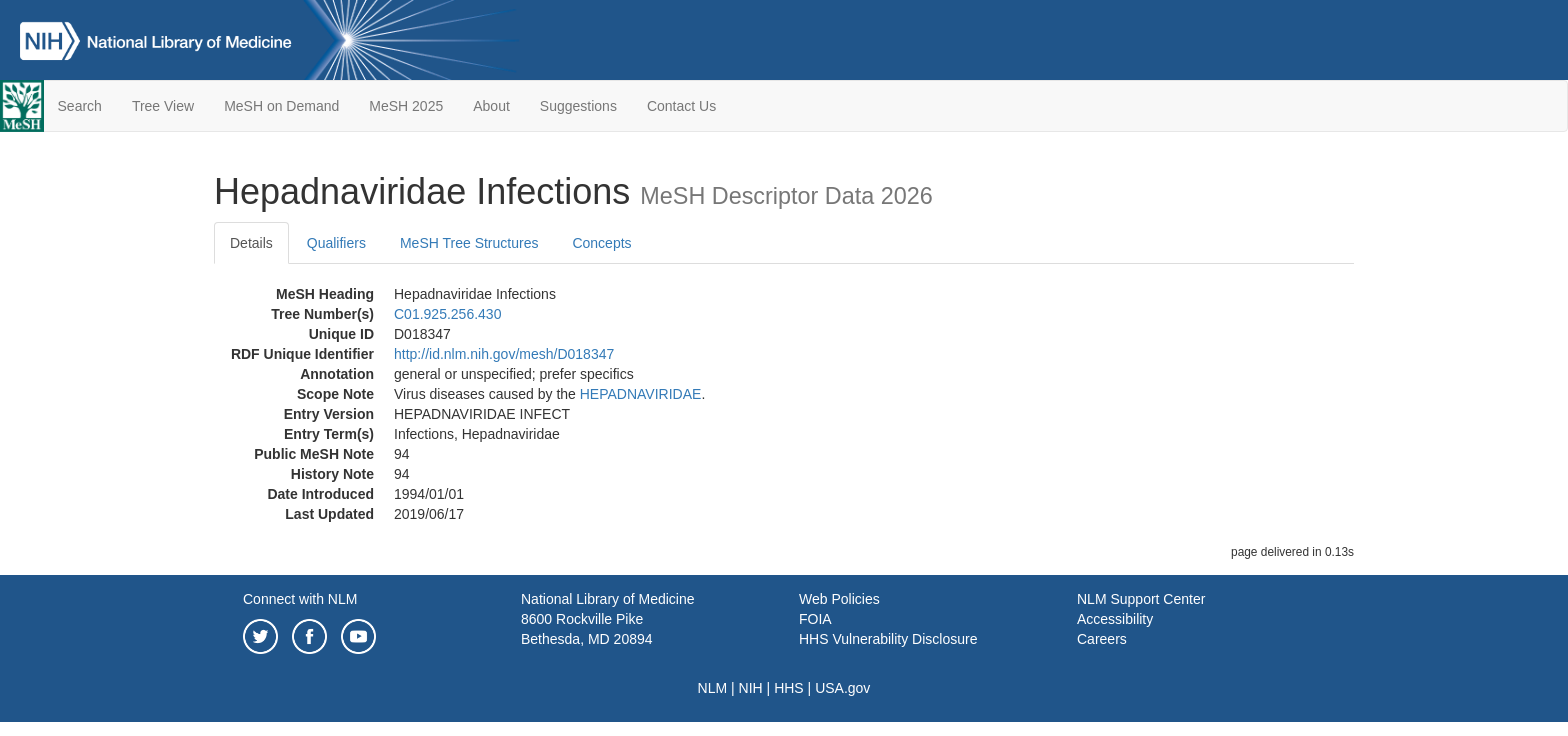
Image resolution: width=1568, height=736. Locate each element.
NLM (713, 688)
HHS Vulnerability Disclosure (888, 639)
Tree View (163, 106)
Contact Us (681, 106)
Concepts (601, 243)
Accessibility (1115, 619)
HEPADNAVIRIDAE (641, 394)
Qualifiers (336, 243)
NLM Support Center (1141, 599)
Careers (1102, 639)
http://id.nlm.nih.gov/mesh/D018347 (504, 354)
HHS (789, 688)
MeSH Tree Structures (469, 243)
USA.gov (842, 688)
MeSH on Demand (281, 106)
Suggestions (578, 106)
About (491, 106)
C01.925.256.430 (447, 314)
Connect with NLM (300, 599)
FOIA (815, 619)
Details (251, 243)
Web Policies (839, 599)
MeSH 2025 (406, 106)
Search (80, 106)
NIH (751, 688)
